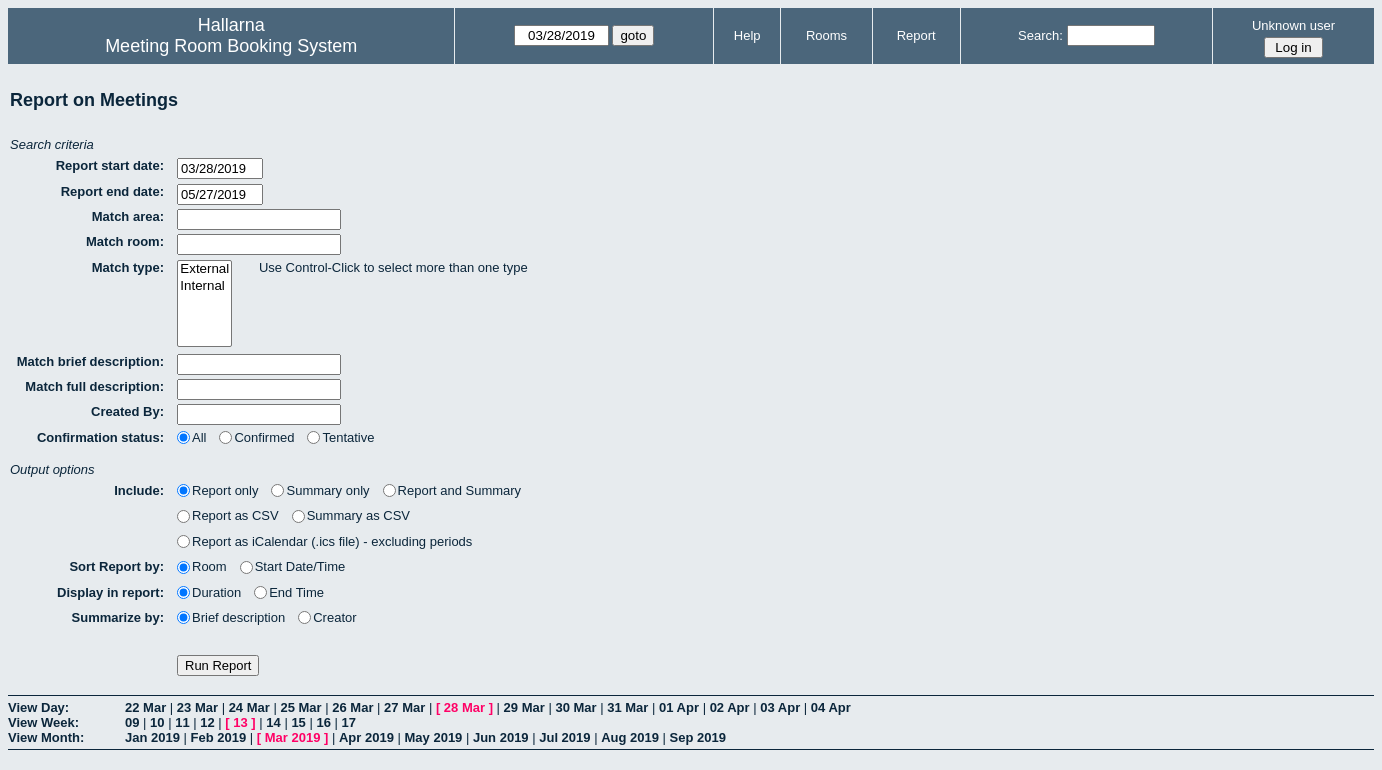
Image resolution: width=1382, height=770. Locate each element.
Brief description (231, 617)
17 (349, 722)
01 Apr (679, 707)
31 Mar (627, 707)
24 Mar (249, 707)
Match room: (125, 241)
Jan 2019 (152, 737)
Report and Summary (452, 490)
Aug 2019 (630, 737)
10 (157, 722)
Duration (209, 592)
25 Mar (300, 707)
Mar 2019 (293, 737)
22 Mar (145, 707)
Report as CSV (228, 515)
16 (323, 722)
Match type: (128, 267)
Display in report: (110, 592)
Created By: (127, 411)
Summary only (320, 490)
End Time (289, 592)
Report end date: (112, 191)
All (191, 437)
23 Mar (197, 707)
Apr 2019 (366, 737)
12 (207, 722)
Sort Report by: (116, 566)
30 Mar (575, 707)
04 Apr (831, 707)
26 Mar (352, 707)
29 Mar (524, 707)
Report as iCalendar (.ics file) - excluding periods (324, 541)
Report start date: (110, 165)
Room (202, 566)
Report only (217, 490)
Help (747, 35)
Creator (327, 617)
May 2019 (434, 737)
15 (298, 722)
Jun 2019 (501, 737)
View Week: (43, 722)
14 (273, 722)
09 (132, 722)
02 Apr (730, 707)
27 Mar (404, 707)
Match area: (128, 216)
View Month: (46, 737)
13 (240, 722)
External (204, 269)
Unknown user (1293, 25)
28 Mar (464, 707)
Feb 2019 (219, 737)
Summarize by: (118, 617)
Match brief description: (90, 361)
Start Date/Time (293, 566)
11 (182, 722)
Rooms (826, 35)
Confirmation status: (100, 437)
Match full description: (94, 386)
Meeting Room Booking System (231, 46)
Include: (139, 490)
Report (916, 35)
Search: (1040, 35)
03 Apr (780, 707)
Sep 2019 (698, 737)
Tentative (340, 437)
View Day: (38, 707)
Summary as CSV (351, 515)
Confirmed (256, 437)
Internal (204, 286)
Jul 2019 (564, 737)
